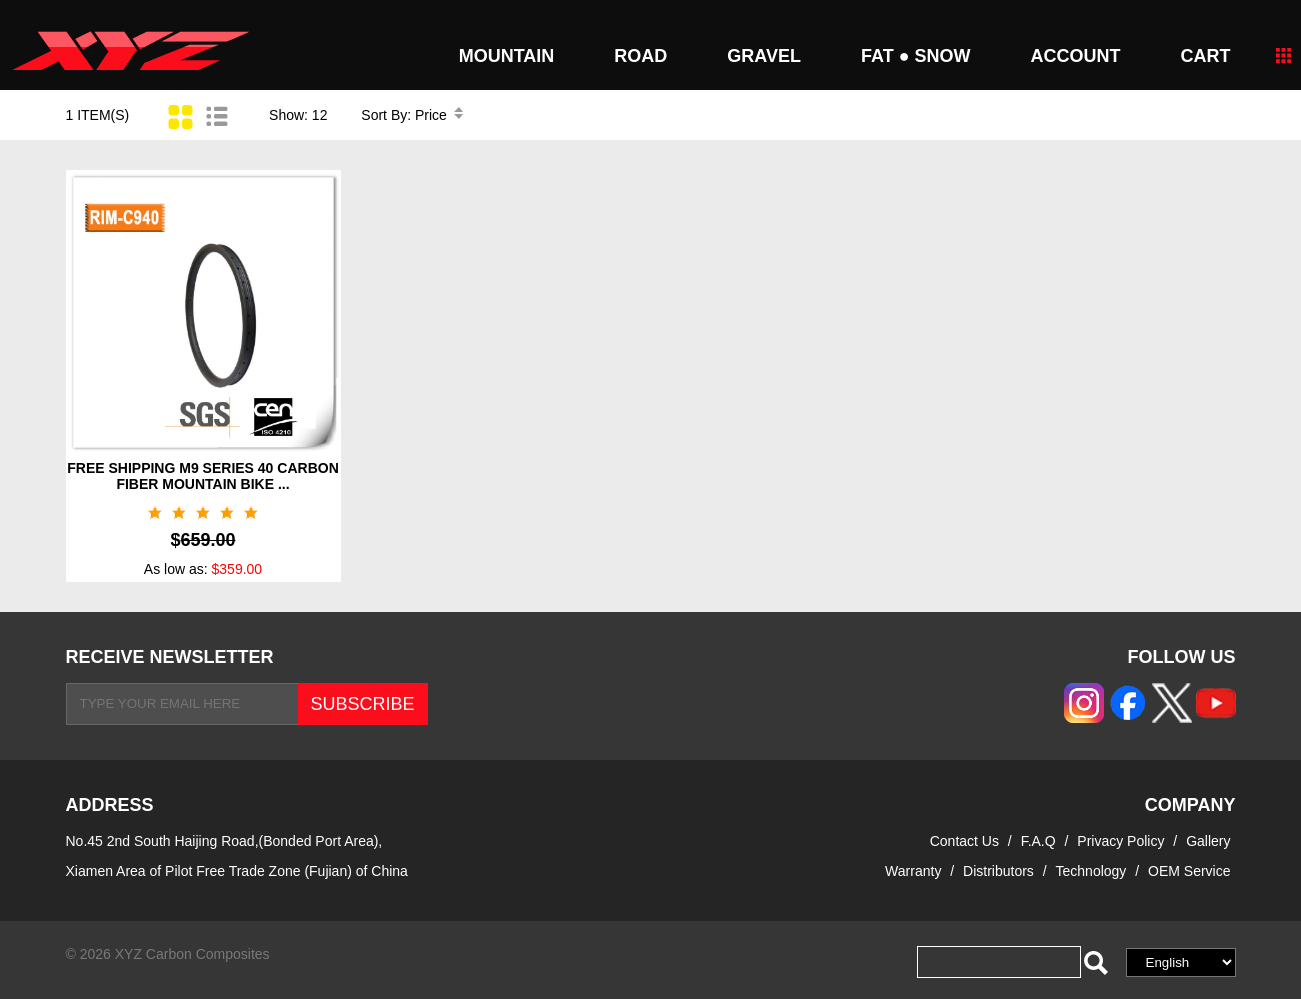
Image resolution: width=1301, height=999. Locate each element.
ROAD (640, 56)
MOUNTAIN (507, 56)
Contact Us (964, 841)
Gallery (1208, 841)
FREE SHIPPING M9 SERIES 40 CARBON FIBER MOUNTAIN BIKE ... (203, 476)
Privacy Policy (1122, 841)
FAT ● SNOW (916, 56)
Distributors (998, 871)
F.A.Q (1038, 841)
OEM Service (1189, 871)
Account (1076, 56)
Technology (1091, 871)
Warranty (913, 871)
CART (1206, 56)
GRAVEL (764, 56)
